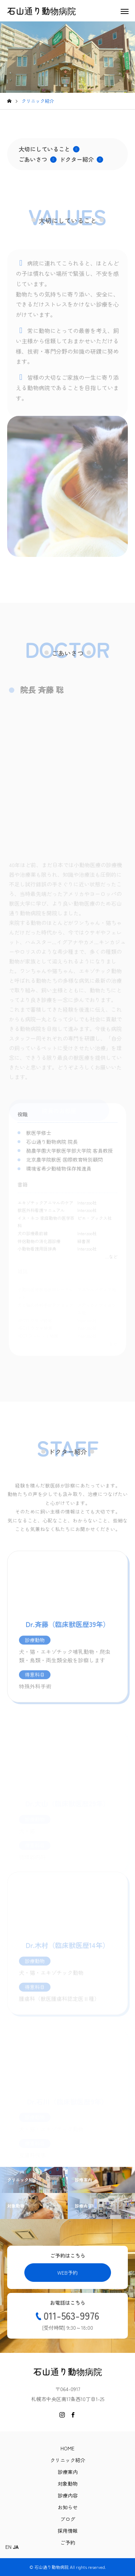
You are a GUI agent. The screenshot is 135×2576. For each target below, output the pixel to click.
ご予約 (67, 2542)
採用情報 (68, 2530)
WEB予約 (67, 2272)
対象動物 (68, 2483)
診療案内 (68, 2471)
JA (16, 2546)
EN (8, 2546)
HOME (67, 2448)
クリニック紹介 (67, 2460)
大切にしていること (49, 149)
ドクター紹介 (81, 159)
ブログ (67, 2518)
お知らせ (68, 2507)
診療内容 (68, 2495)
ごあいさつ (38, 159)
